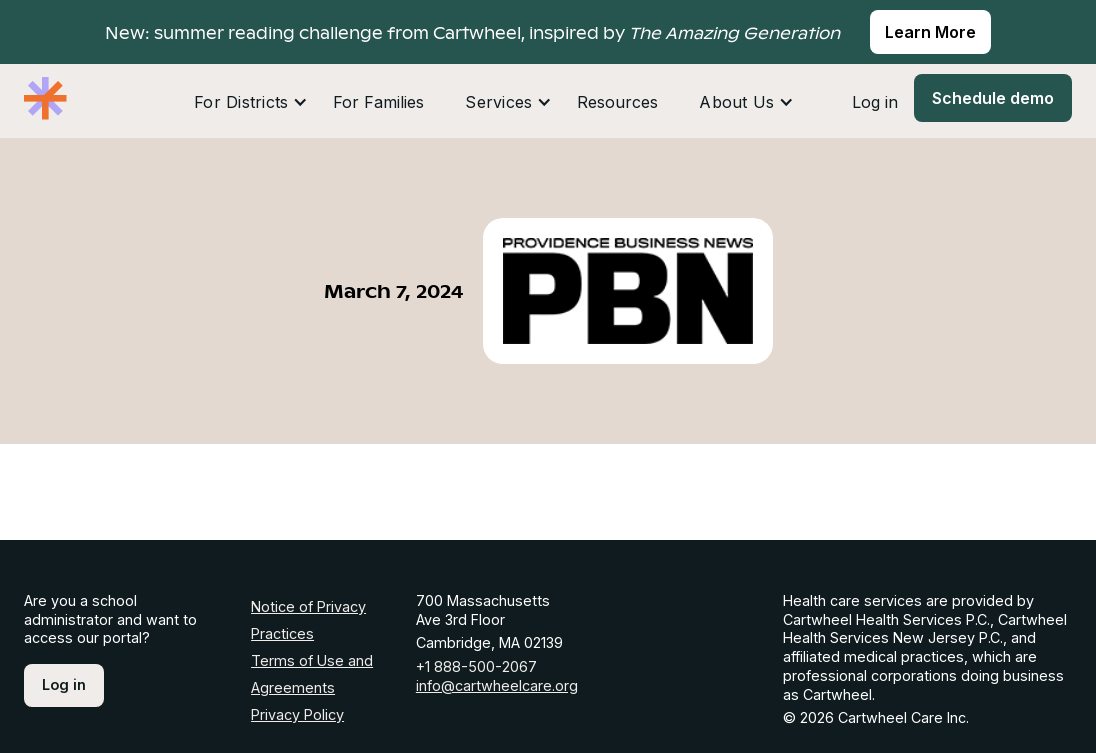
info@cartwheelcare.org (497, 685)
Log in (875, 102)
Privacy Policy (297, 714)
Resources (617, 102)
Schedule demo (993, 98)
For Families (378, 102)
